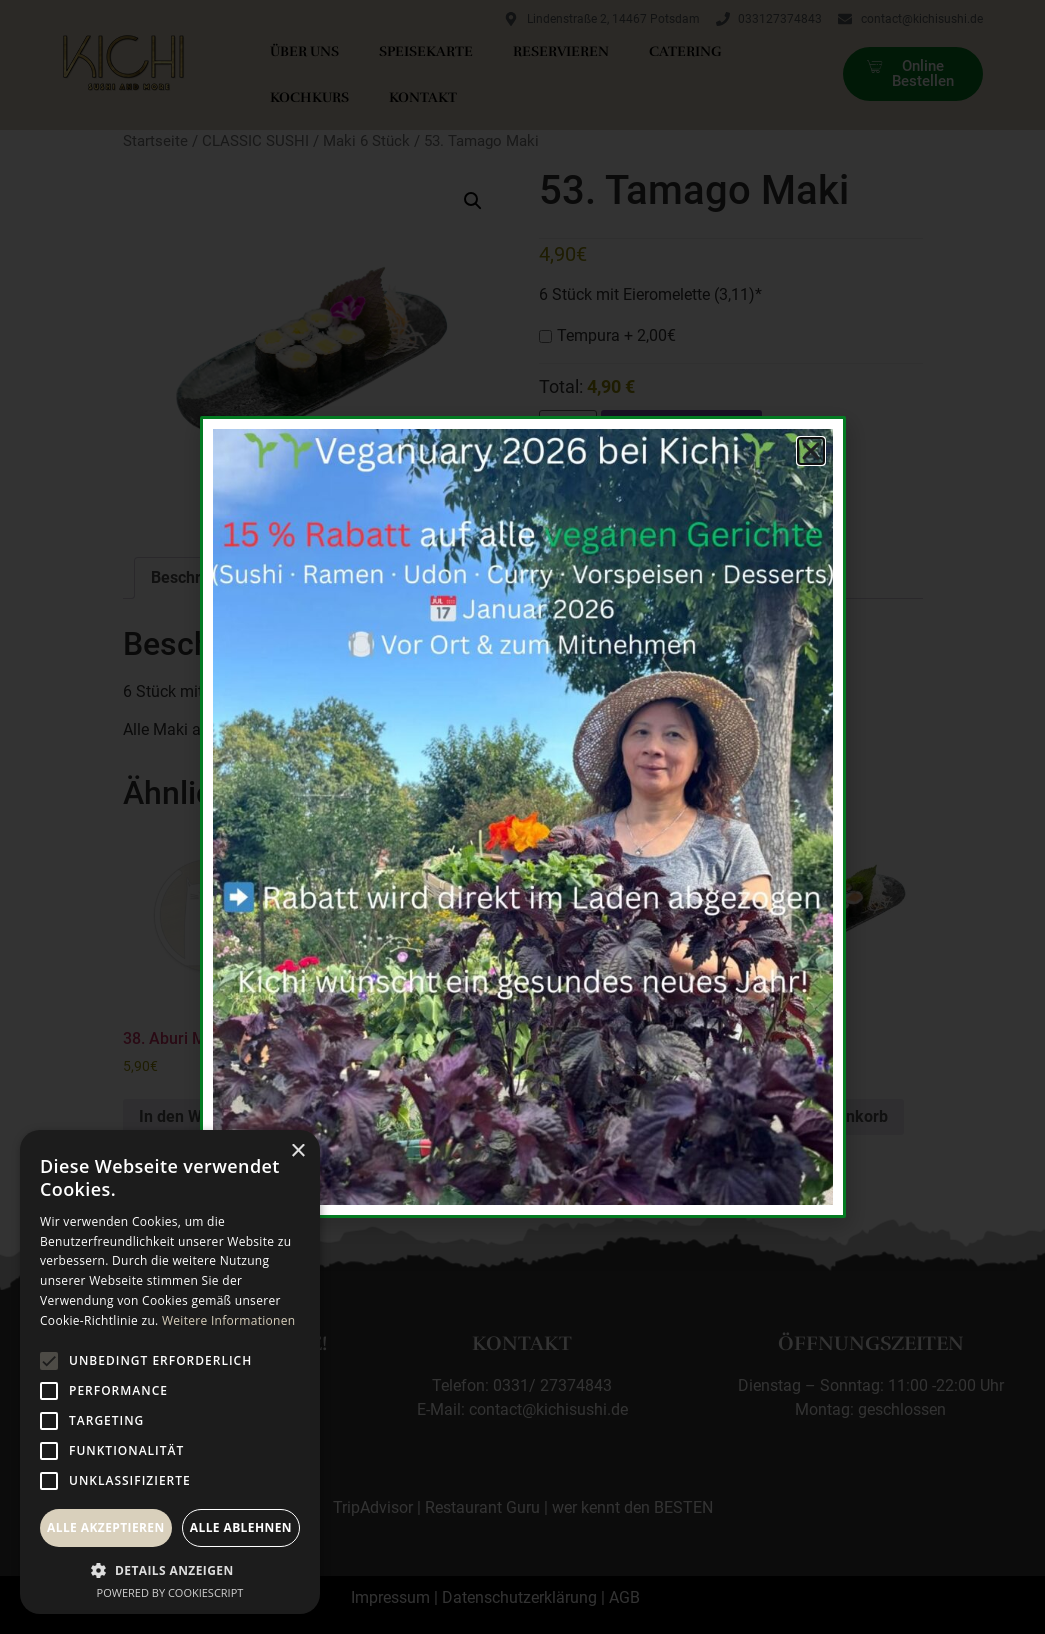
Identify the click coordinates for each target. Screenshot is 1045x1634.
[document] (522, 817)
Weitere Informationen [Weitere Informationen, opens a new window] (229, 1320)
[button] (170, 1570)
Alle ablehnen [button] (241, 1527)
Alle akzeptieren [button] (106, 1527)
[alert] (170, 1372)
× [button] (297, 1151)
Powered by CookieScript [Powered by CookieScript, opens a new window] (170, 1592)
